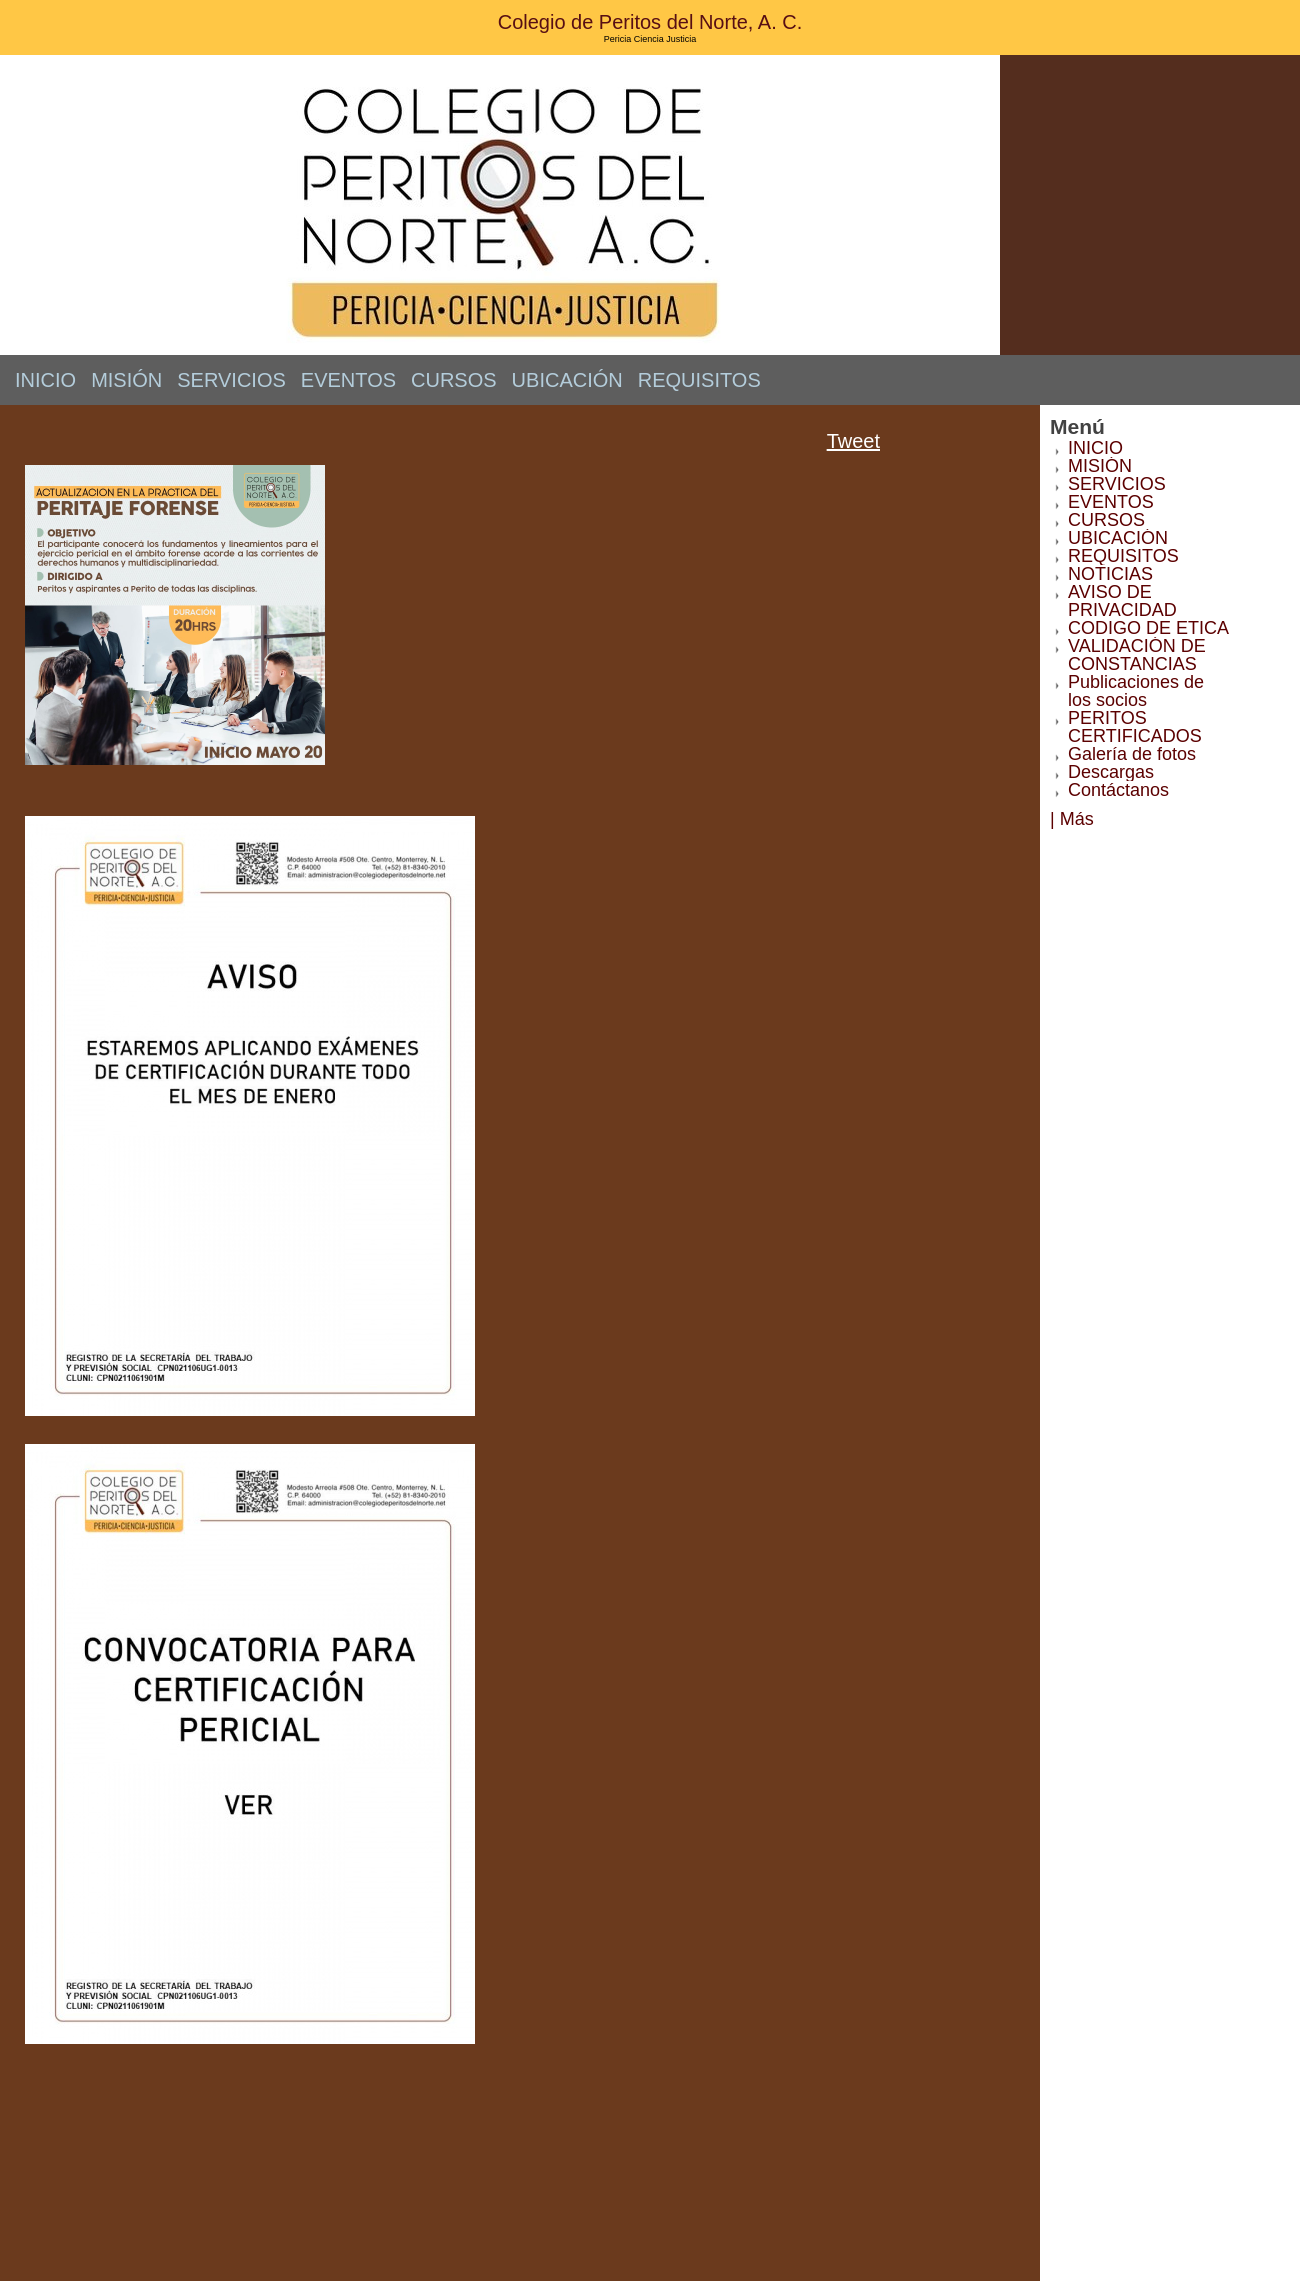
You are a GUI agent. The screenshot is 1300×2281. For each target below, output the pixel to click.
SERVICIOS (231, 380)
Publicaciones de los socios (1136, 691)
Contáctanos (1118, 790)
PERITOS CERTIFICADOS (1135, 727)
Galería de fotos (1132, 754)
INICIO (45, 380)
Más (1077, 819)
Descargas (1111, 772)
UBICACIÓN (567, 380)
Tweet (853, 441)
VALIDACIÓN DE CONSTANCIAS (1137, 655)
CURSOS (454, 380)
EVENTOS (348, 380)
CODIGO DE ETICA (1148, 628)
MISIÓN (126, 380)
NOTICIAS (1110, 574)
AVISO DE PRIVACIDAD (1122, 601)
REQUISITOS (699, 380)
